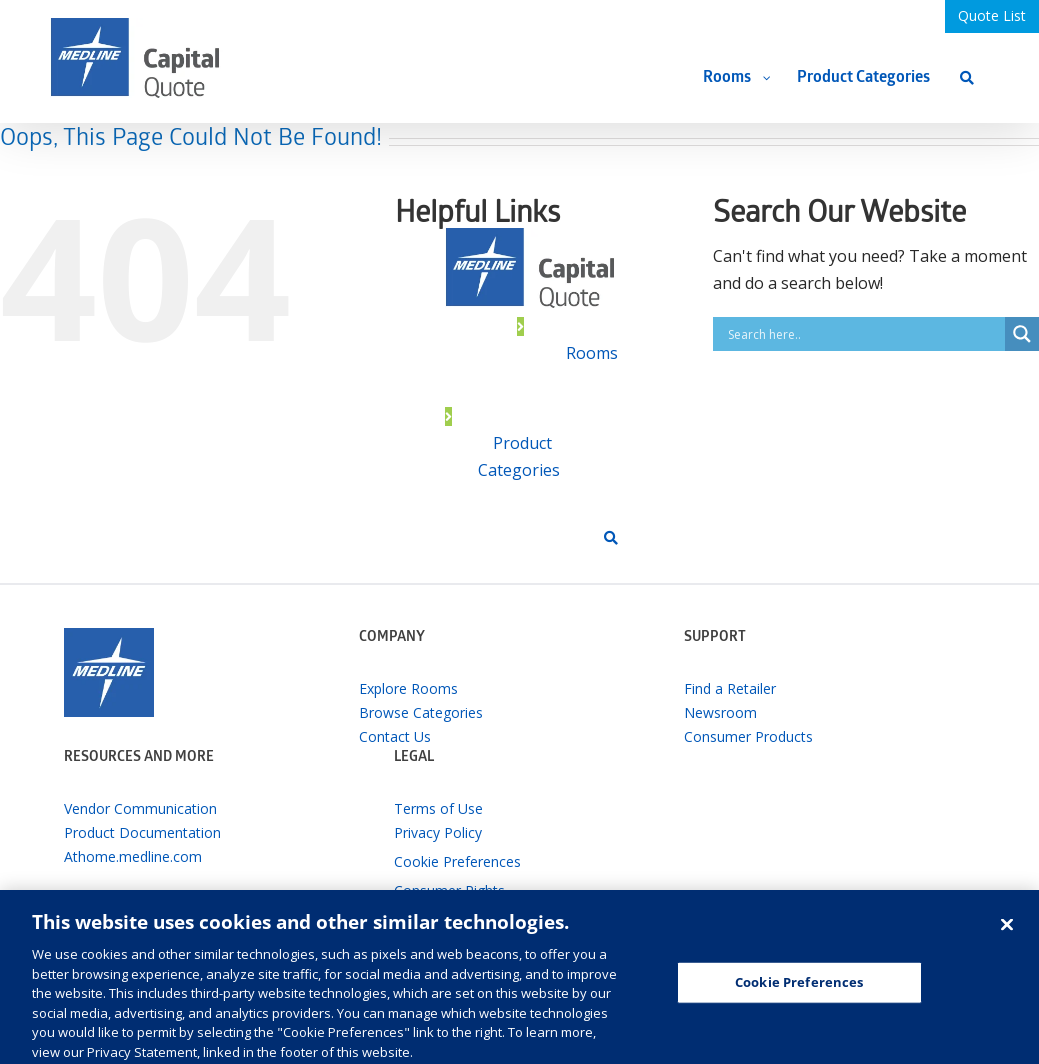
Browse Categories (421, 712)
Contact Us (395, 736)
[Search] (967, 77)
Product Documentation (142, 832)
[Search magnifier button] (1022, 334)
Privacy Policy (438, 832)
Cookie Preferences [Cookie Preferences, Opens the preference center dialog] (799, 991)
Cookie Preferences (457, 861)
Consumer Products (748, 736)
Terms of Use (438, 808)
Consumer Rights (449, 890)
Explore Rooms (408, 688)
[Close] (1007, 933)
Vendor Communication (140, 808)
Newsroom (720, 712)
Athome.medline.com (133, 856)
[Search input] (864, 334)
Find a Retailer (730, 688)
